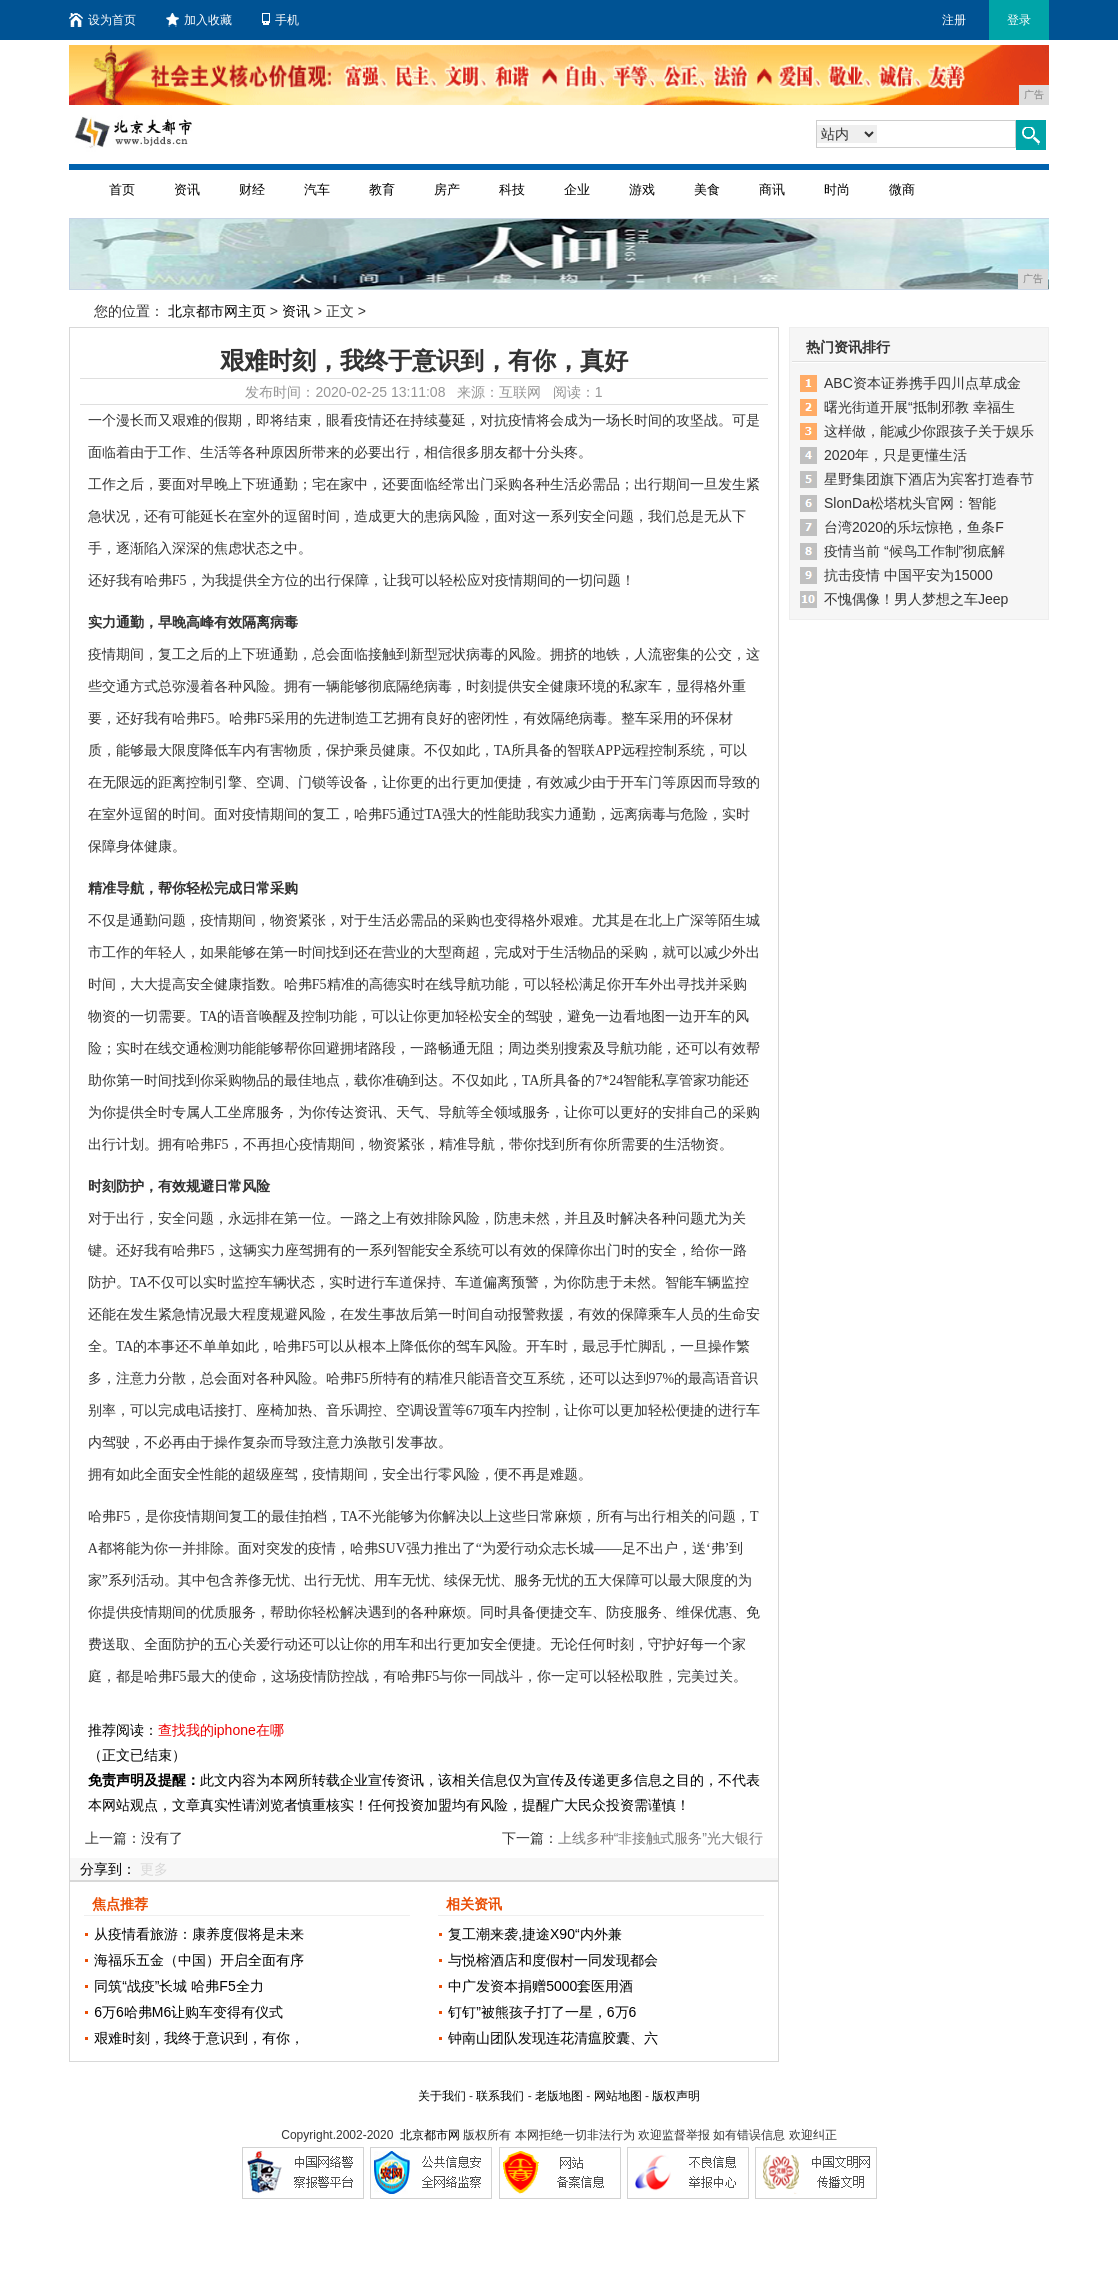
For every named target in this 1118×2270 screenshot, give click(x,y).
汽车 (317, 189)
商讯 (772, 189)
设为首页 (102, 20)
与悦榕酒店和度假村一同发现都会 (553, 1960)
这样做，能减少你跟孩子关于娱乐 (929, 431)
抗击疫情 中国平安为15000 (908, 575)
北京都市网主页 (217, 311)
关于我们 (442, 2096)
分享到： (108, 1869)
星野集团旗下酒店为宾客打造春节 (929, 479)
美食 (707, 189)
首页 (122, 189)
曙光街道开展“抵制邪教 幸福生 (919, 407)
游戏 (642, 189)
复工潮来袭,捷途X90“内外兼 (534, 1934)
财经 (252, 189)
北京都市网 (430, 2135)
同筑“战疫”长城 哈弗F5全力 (179, 1986)
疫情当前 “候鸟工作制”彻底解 (914, 551)
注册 (954, 20)
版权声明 (676, 2096)
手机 (280, 20)
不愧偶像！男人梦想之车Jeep (916, 599)
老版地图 (559, 2096)
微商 (902, 189)
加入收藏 (199, 20)
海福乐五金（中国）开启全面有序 (199, 1960)
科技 (512, 189)
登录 (1019, 20)
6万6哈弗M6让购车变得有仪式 (188, 2012)
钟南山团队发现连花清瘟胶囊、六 (553, 2038)
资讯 (187, 189)
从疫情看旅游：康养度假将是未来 (199, 1934)
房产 (447, 189)
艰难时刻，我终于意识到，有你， (199, 2038)
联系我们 (500, 2096)
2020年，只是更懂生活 (895, 455)
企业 (577, 189)
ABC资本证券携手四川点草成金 (922, 383)
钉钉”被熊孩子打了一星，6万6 (542, 2012)
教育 (382, 189)
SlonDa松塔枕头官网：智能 (910, 503)
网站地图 (618, 2096)
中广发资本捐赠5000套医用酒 (540, 1986)
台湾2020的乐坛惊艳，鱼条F (914, 527)
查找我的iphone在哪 (221, 1730)
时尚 (837, 189)
